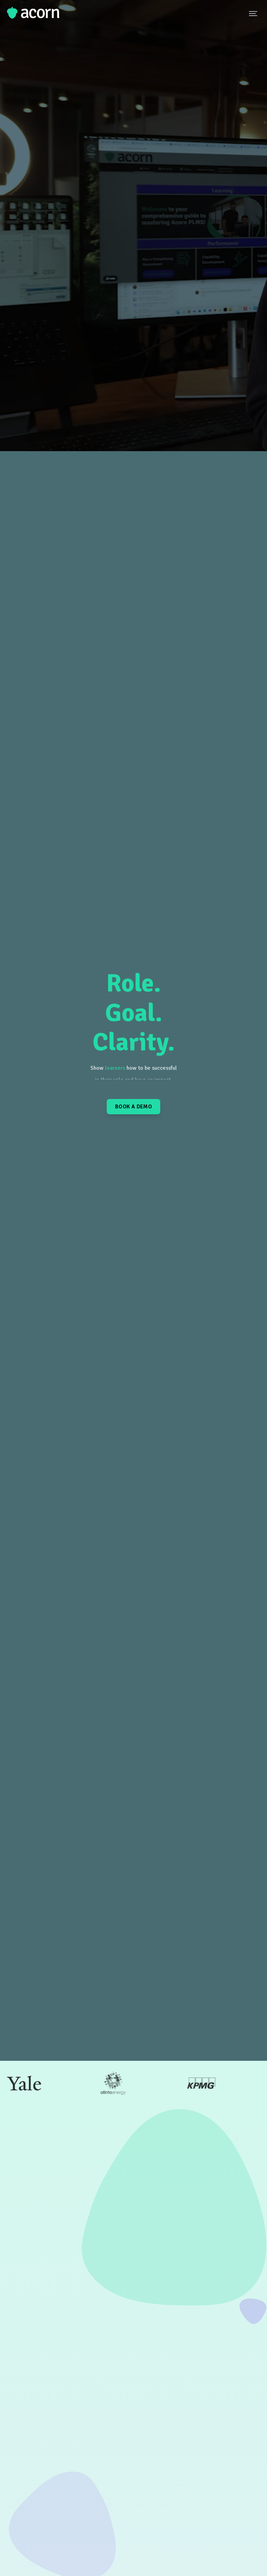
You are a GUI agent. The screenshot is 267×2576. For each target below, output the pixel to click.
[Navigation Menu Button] (254, 13)
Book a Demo (133, 1106)
